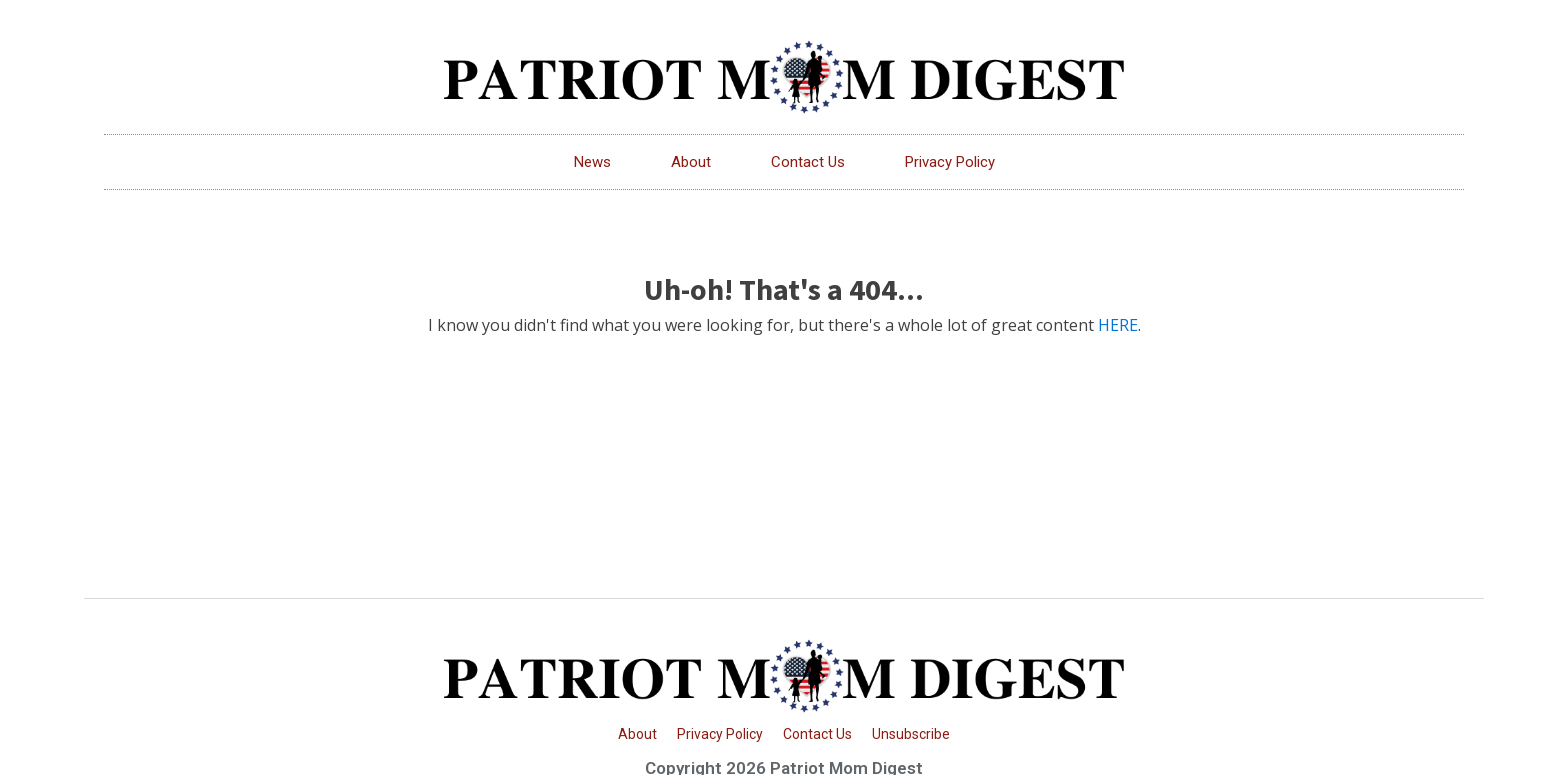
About (691, 162)
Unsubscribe (911, 734)
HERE (1118, 325)
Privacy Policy (950, 162)
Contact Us (808, 162)
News (592, 162)
